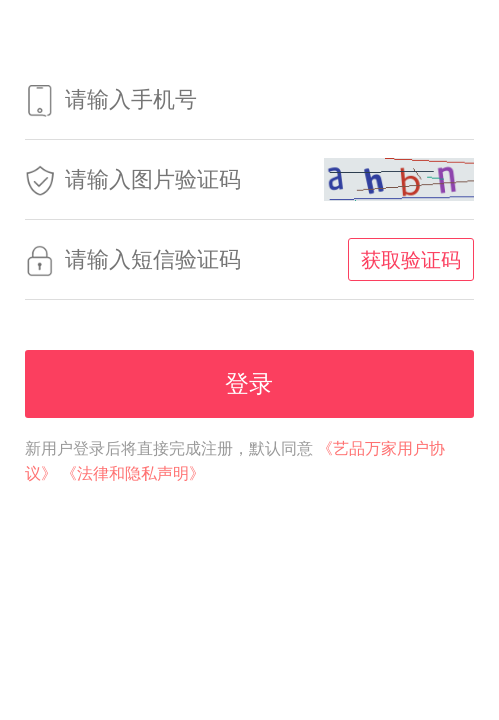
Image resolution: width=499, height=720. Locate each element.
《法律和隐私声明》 (133, 473)
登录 (249, 383)
